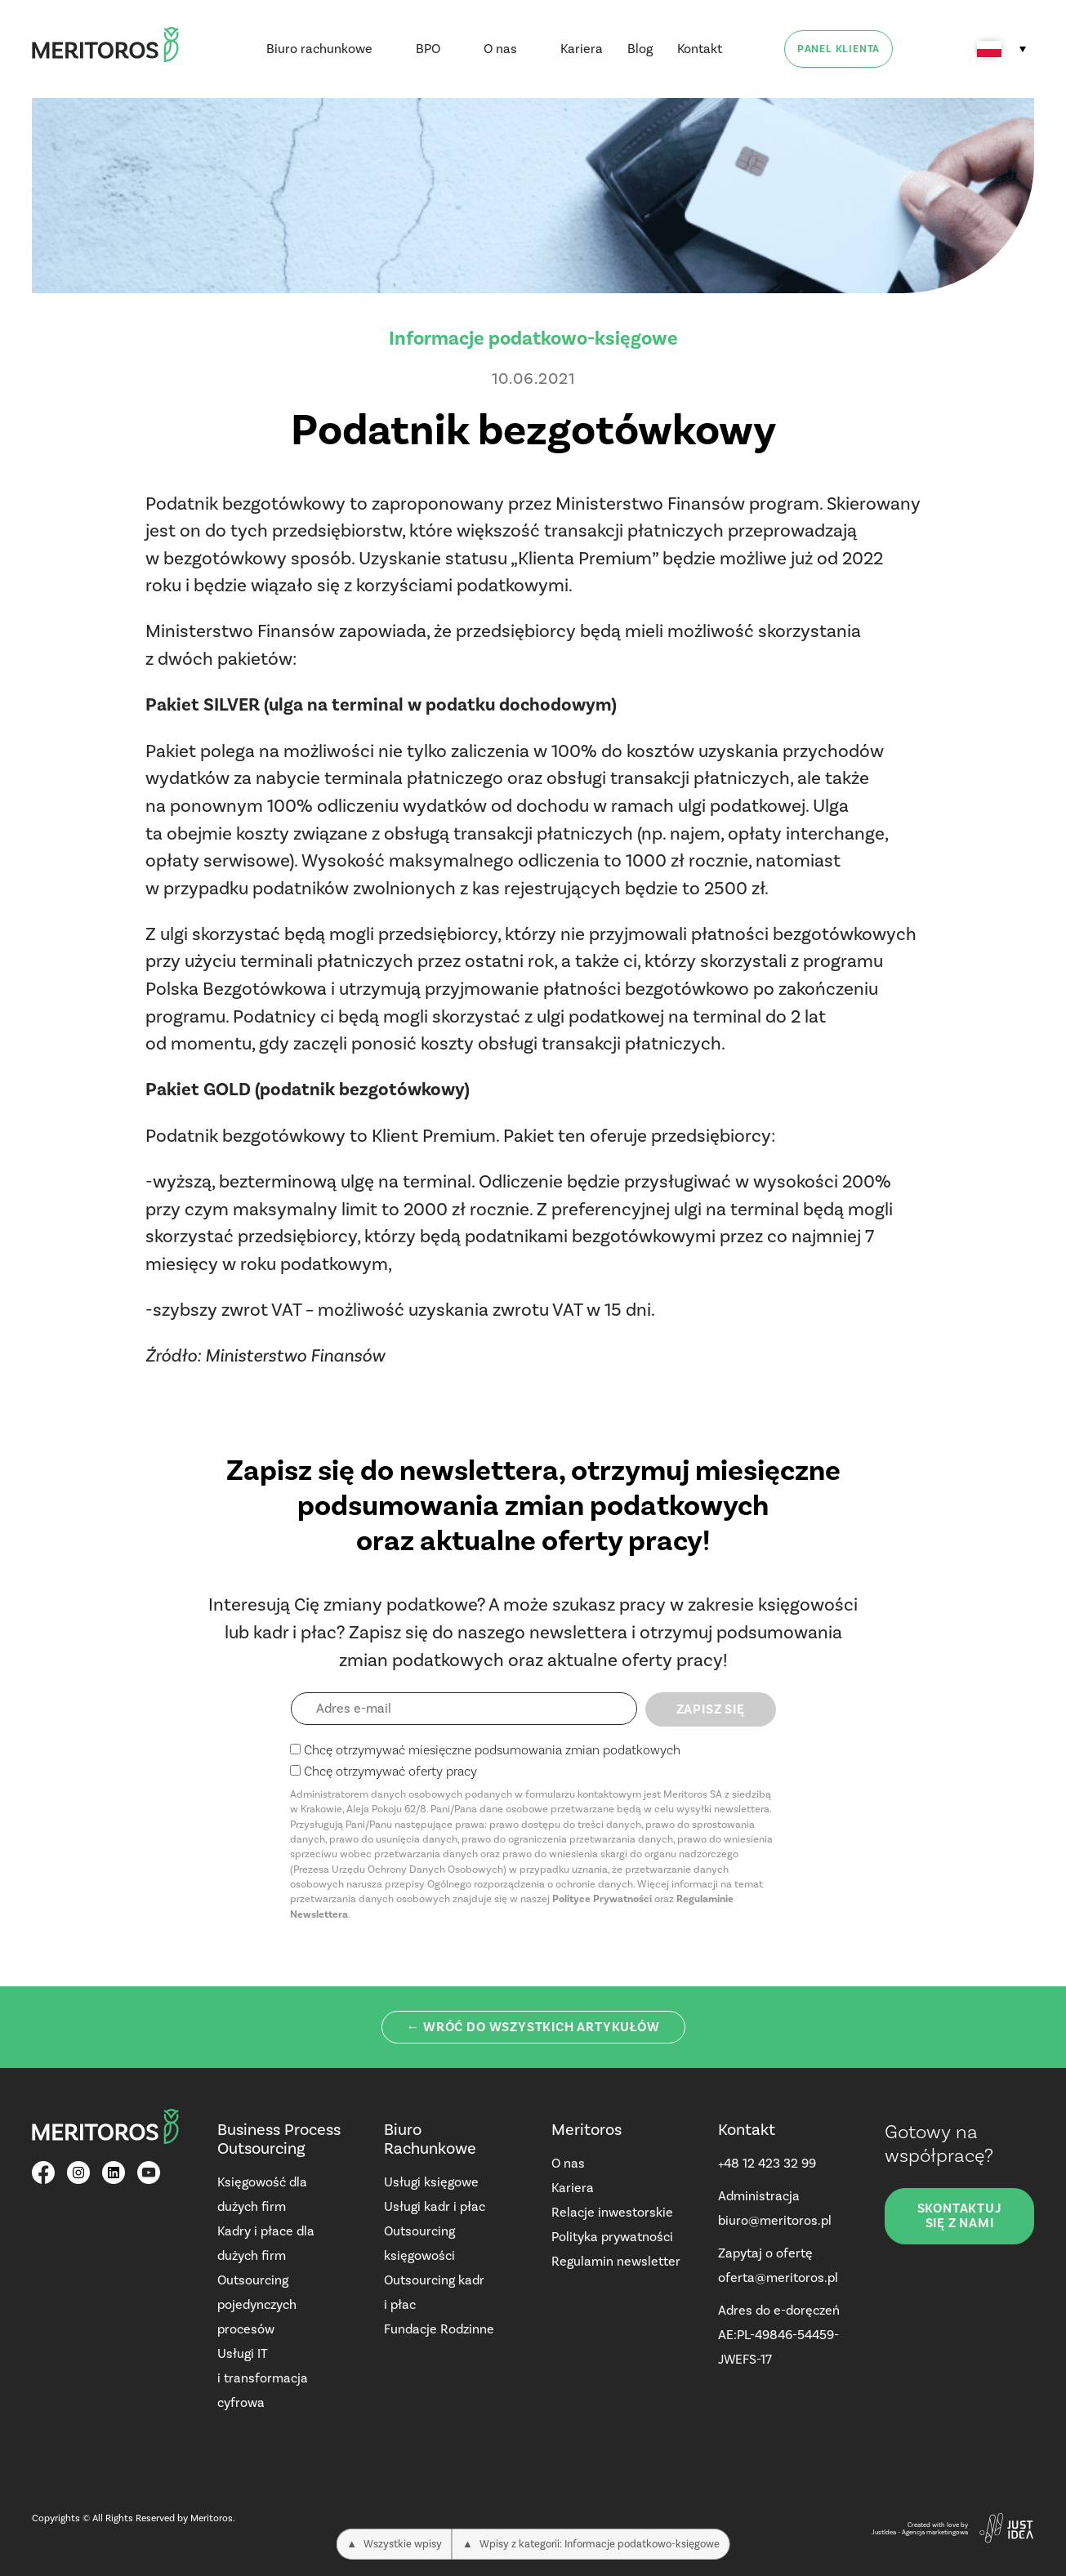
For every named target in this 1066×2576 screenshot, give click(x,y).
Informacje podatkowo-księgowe (533, 338)
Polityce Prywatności (602, 1898)
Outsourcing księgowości (419, 2243)
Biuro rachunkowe (319, 48)
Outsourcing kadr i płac (434, 2292)
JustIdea (884, 2532)
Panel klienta (838, 49)
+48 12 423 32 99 (767, 2163)
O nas (500, 48)
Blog (640, 48)
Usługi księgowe (431, 2182)
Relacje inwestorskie (612, 2212)
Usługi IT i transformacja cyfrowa (262, 2378)
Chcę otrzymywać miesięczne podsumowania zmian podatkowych (492, 1750)
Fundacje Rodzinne (439, 2329)
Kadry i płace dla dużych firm (265, 2243)
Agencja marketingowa (935, 2532)
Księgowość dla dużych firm (262, 2194)
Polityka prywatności (612, 2236)
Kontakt (699, 48)
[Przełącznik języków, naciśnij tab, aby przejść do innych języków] (1001, 49)
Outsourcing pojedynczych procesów (257, 2304)
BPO (428, 48)
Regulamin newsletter (615, 2261)
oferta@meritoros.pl (778, 2277)
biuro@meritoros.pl (775, 2220)
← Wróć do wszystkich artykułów (533, 2027)
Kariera (581, 48)
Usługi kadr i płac (434, 2206)
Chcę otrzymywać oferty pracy (390, 1771)
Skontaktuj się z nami (959, 2215)
